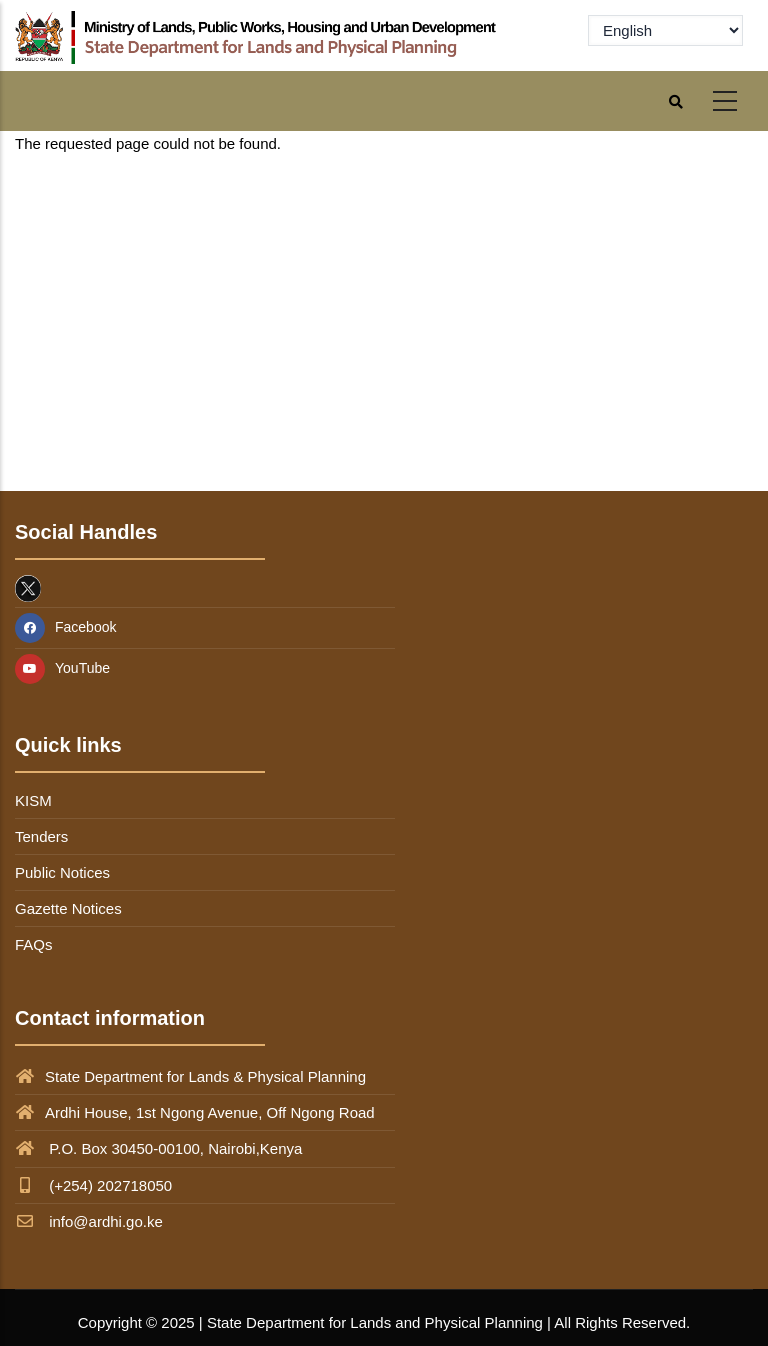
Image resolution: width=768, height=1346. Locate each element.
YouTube (62, 668)
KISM (33, 800)
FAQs (34, 944)
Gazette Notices (68, 908)
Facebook (65, 627)
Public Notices (62, 872)
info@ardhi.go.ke (89, 1221)
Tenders (41, 836)
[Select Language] (665, 30)
